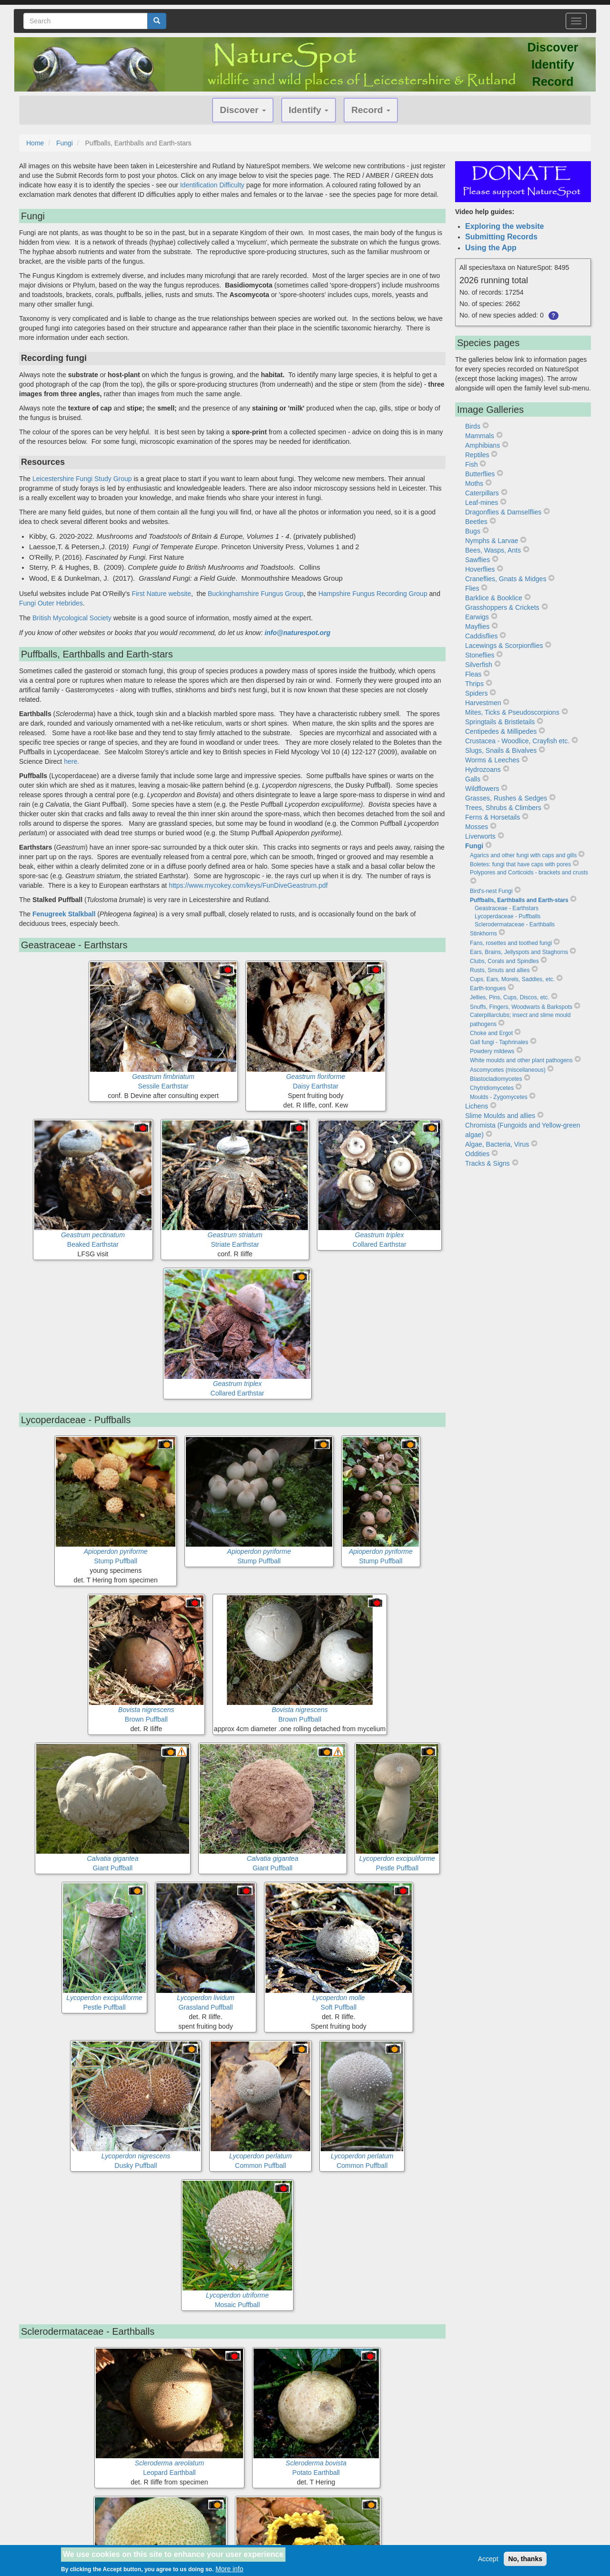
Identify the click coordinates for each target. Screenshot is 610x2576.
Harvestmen (483, 703)
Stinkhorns (483, 933)
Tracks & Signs (487, 1163)
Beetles (476, 521)
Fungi (64, 143)
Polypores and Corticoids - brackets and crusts (529, 872)
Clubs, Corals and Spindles (504, 961)
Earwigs (477, 617)
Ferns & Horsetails (492, 817)
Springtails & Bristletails (500, 722)
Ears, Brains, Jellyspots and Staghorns (519, 952)
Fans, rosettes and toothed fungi (511, 943)
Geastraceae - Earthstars (507, 908)
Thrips (474, 684)
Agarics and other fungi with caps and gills (523, 855)
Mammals (479, 436)
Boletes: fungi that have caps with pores (520, 864)
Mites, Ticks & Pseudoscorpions (512, 712)
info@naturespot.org (297, 632)
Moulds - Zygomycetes (499, 1097)
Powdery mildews (492, 1051)
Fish (471, 464)
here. (71, 761)
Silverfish (478, 664)
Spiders (476, 693)
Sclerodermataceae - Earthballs (515, 924)
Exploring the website (504, 226)
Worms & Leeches (492, 760)
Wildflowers (482, 788)
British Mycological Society (72, 618)
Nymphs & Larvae (491, 540)
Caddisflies (481, 636)
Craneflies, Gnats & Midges (505, 579)
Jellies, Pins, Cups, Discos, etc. (509, 997)
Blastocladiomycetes (496, 1079)
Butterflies (480, 474)
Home (35, 143)
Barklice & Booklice (493, 598)
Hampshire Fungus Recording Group (372, 593)
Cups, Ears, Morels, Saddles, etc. (512, 979)
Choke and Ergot (491, 1033)
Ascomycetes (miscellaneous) (508, 1070)
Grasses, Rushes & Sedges (506, 798)
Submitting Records (501, 237)
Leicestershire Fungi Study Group (82, 478)
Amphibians (482, 445)
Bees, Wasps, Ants (493, 550)
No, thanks (525, 2559)
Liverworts (480, 836)
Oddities (477, 1154)
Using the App (491, 248)
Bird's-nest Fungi (491, 891)
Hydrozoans (483, 769)
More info (229, 2569)
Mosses (476, 827)
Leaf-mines (481, 502)
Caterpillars (482, 493)
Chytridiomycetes (492, 1088)
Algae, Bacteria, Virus (497, 1144)
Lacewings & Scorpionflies (504, 645)
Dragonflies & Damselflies (503, 512)
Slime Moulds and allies (500, 1115)
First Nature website (161, 593)
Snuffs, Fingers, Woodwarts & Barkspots (521, 1007)
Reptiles (477, 455)
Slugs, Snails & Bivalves (501, 750)
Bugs (472, 531)
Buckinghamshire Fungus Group (256, 593)
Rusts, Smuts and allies (499, 970)
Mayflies (477, 626)
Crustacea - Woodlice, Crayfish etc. (517, 741)
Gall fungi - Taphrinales (499, 1042)
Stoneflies (479, 655)
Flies (472, 588)
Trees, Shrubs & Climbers (503, 807)
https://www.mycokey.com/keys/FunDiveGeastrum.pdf (248, 885)
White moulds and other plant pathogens (521, 1060)
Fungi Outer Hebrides (51, 603)
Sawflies (477, 560)
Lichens (476, 1106)
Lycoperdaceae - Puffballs (507, 916)
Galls (472, 779)
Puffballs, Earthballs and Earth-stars (519, 900)
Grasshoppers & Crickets (502, 607)
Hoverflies (480, 569)
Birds (472, 426)
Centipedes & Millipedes (501, 731)
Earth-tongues (488, 988)
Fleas (473, 674)
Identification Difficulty (212, 185)
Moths (474, 483)
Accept (488, 2559)
